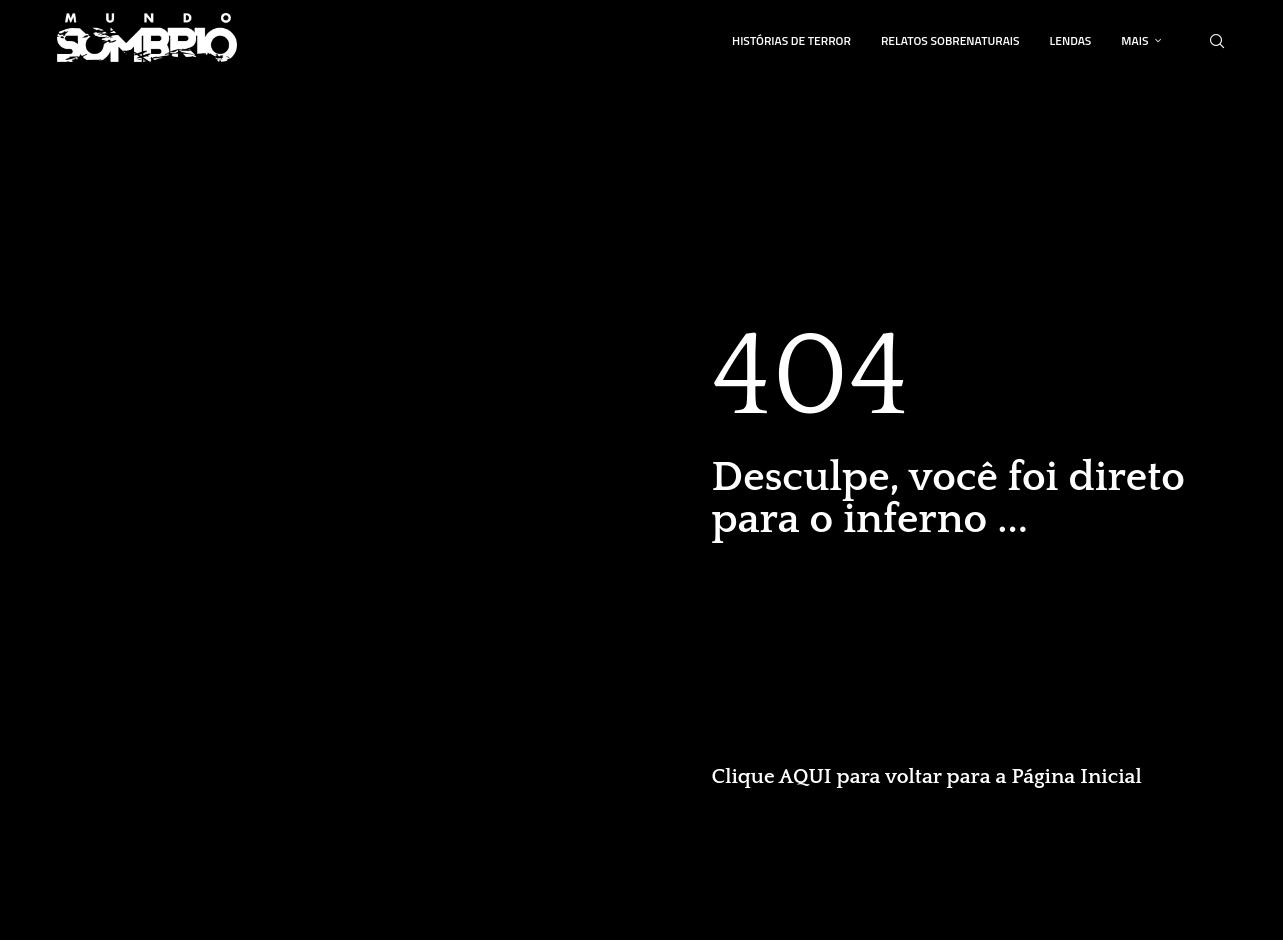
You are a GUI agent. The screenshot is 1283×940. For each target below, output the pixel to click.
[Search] (1217, 41)
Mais (1134, 40)
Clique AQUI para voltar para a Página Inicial (927, 776)
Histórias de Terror (791, 40)
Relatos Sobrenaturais (950, 40)
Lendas (1071, 40)
